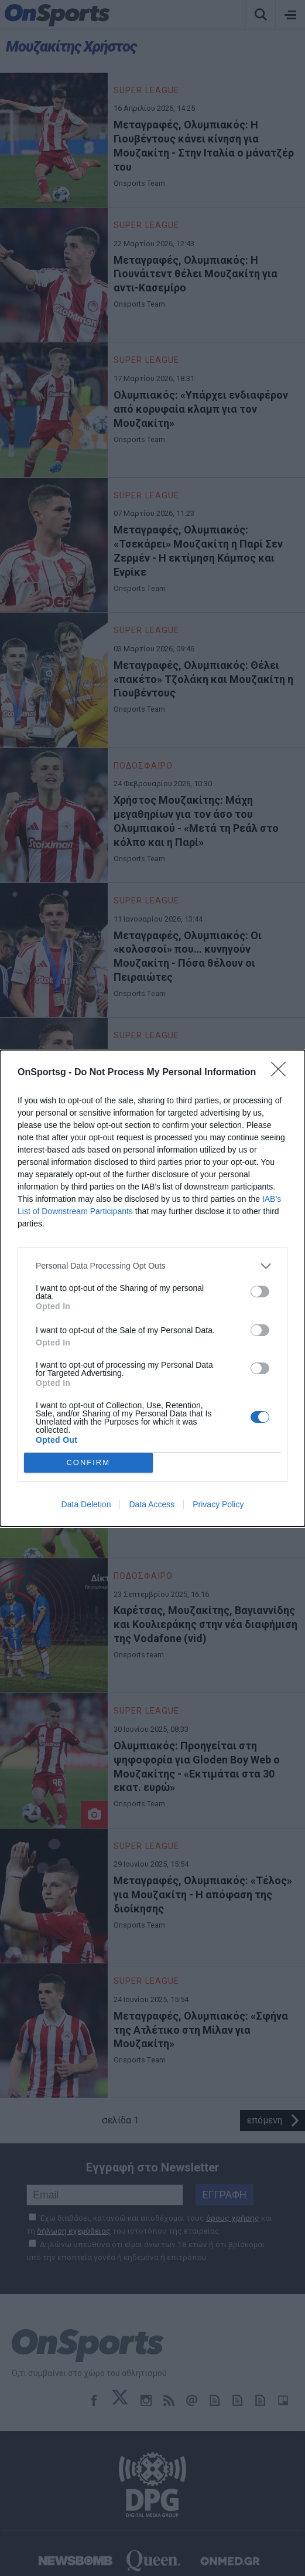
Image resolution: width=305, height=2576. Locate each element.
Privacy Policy (218, 1504)
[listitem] (152, 1266)
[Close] (282, 1073)
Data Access (151, 1504)
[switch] (260, 1291)
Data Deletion (86, 1504)
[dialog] (152, 1288)
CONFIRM (88, 1462)
